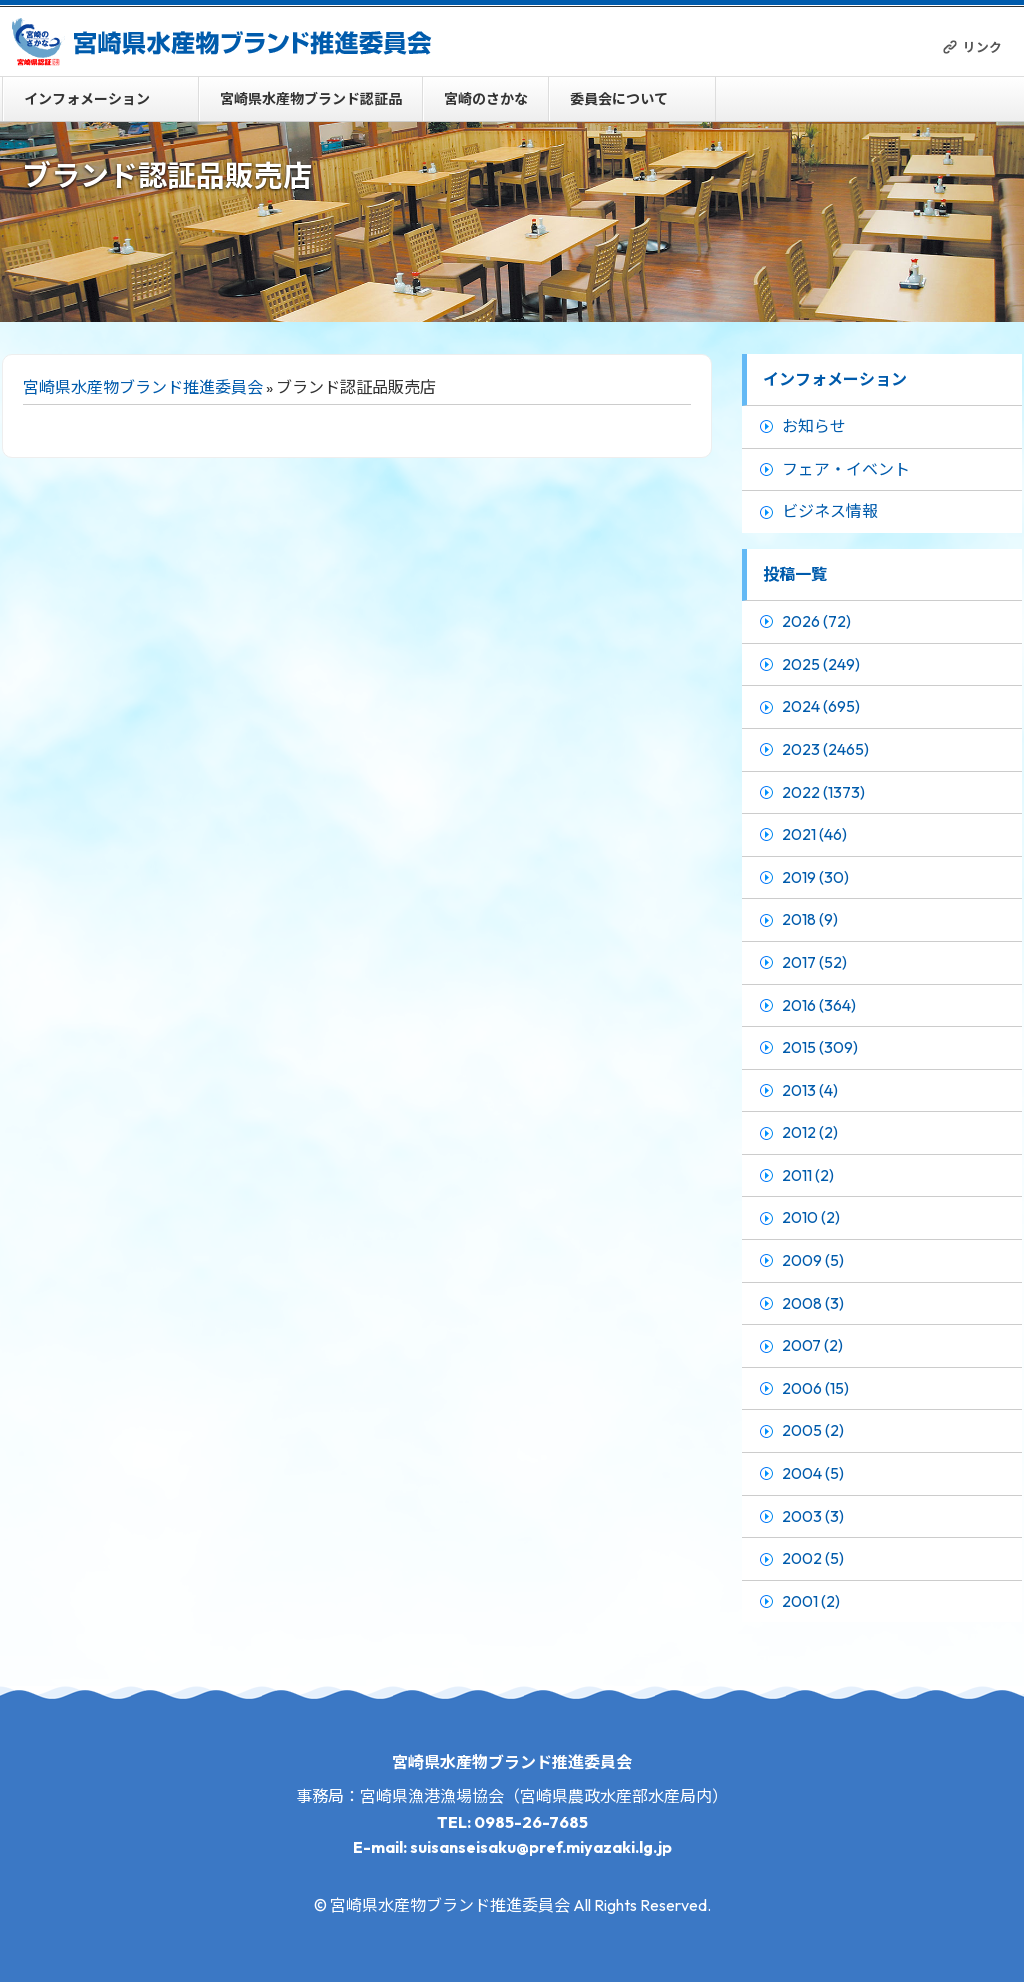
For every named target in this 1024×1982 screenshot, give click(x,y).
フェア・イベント (846, 469)
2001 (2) (811, 1601)
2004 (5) (813, 1473)
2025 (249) (821, 664)
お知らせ (814, 426)
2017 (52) (814, 962)
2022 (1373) (823, 792)
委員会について (619, 99)
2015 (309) (820, 1047)
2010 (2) (811, 1217)
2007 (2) (812, 1345)
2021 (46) (814, 834)
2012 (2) (810, 1132)
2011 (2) (808, 1175)
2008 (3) (813, 1303)
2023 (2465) (825, 749)
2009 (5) (813, 1260)
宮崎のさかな (486, 99)
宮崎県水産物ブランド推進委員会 (143, 387)
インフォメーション (87, 99)
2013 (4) (810, 1090)
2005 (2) (813, 1430)
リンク (982, 47)
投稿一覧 (795, 574)
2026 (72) (816, 621)
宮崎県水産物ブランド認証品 (311, 99)
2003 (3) (813, 1516)
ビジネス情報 (830, 511)
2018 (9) (810, 919)
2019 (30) (815, 877)
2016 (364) (819, 1005)
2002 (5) (813, 1558)
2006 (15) (815, 1388)
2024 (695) (821, 706)
